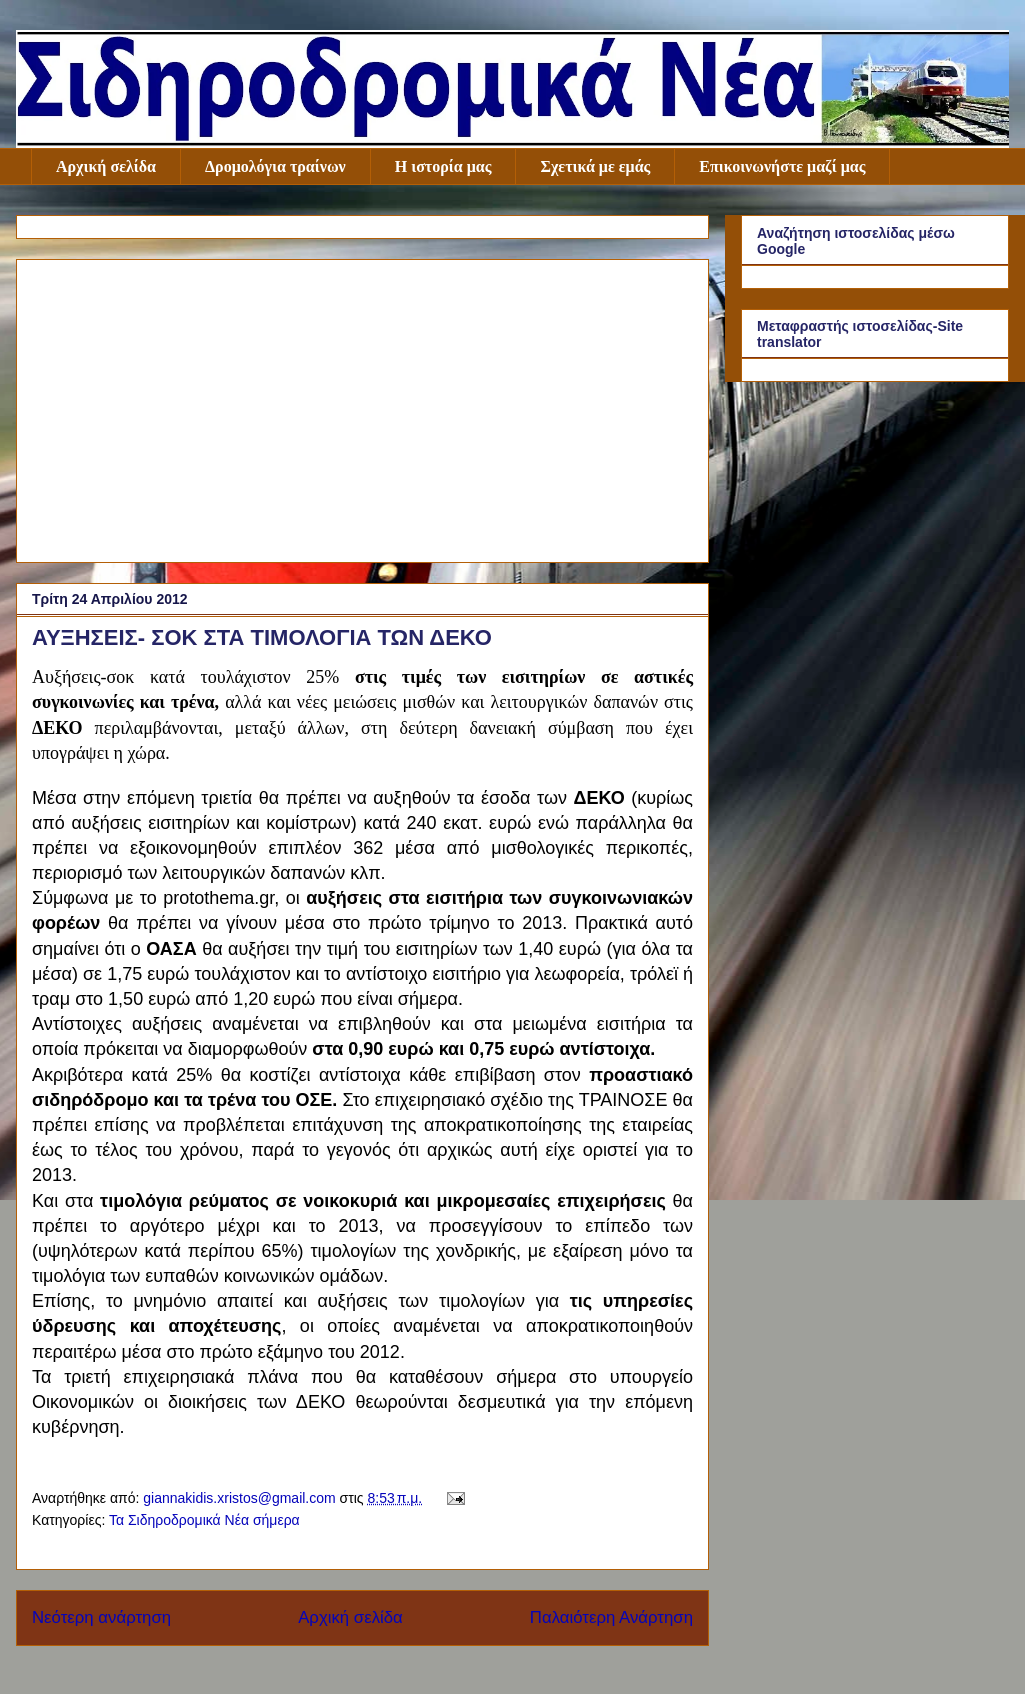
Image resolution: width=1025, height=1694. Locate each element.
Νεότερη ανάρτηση (101, 1617)
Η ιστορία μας (443, 166)
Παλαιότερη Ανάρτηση (611, 1617)
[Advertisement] (362, 407)
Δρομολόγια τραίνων (275, 166)
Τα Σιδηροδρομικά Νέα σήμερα (204, 1520)
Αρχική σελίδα (106, 166)
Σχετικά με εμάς (595, 166)
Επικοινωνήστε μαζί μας (782, 166)
